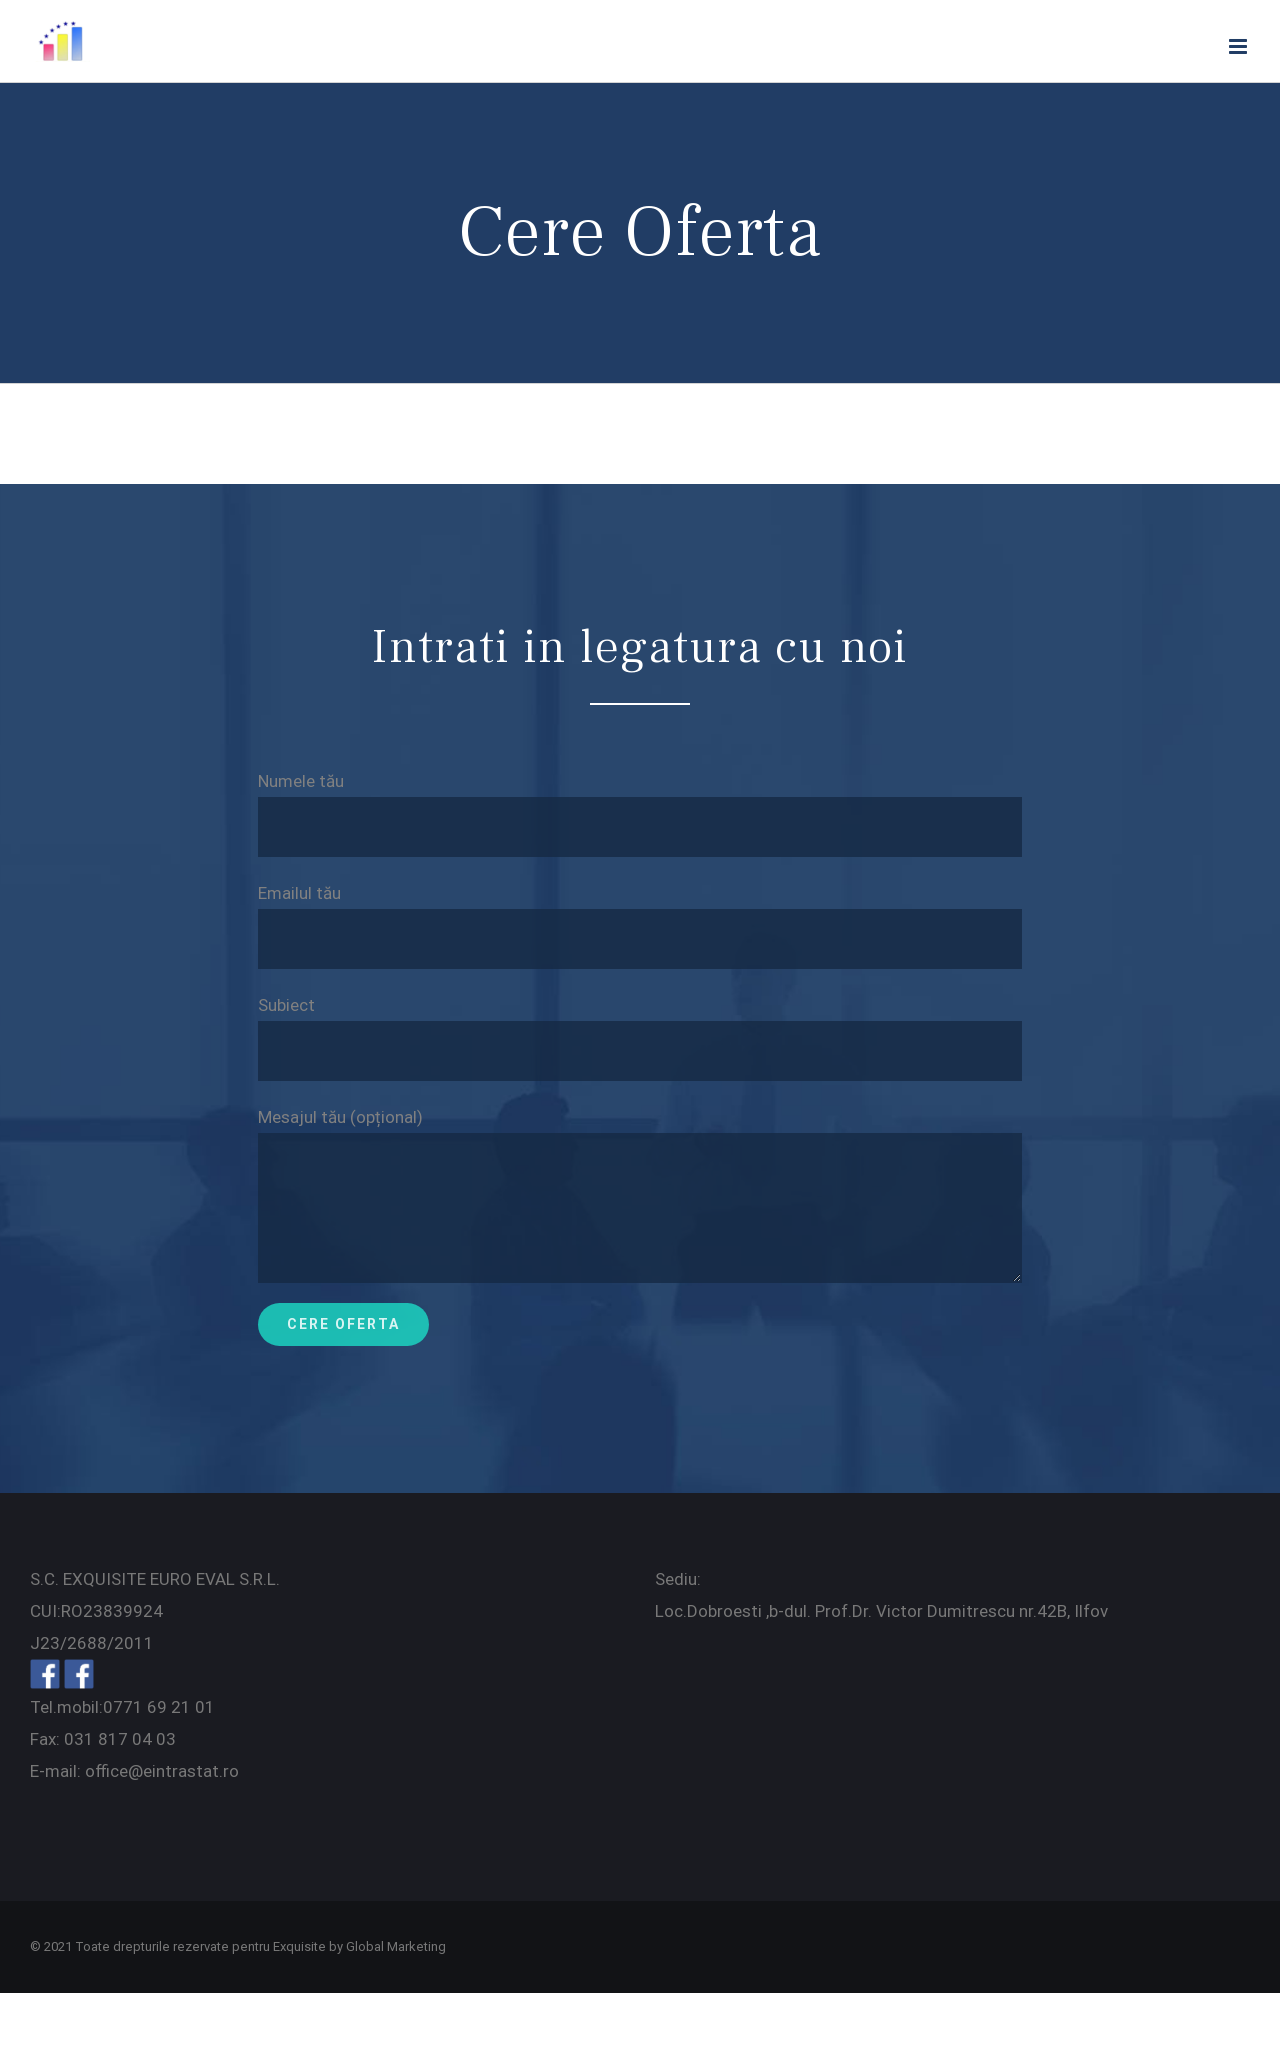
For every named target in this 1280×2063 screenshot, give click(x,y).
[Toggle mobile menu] (1239, 46)
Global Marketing (396, 1946)
